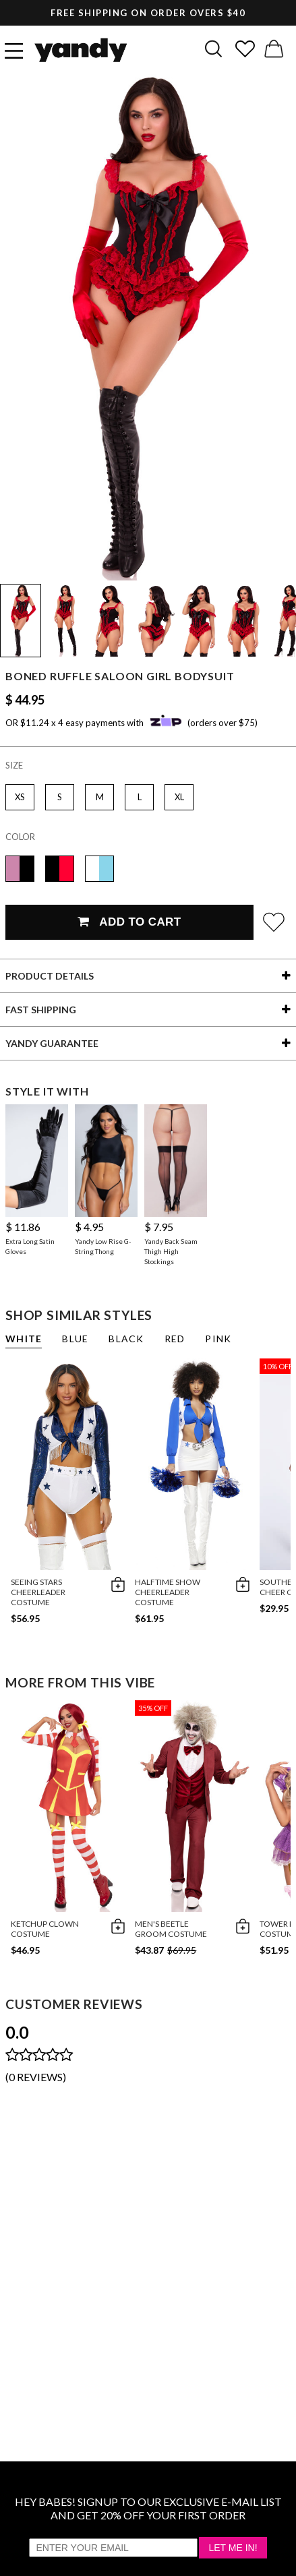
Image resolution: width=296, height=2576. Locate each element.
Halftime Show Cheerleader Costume (167, 1592)
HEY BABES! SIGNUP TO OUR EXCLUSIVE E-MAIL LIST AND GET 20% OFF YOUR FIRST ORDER (148, 2508)
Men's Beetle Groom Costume (171, 1929)
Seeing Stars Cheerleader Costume (38, 1592)
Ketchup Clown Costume (45, 1929)
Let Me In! (232, 2547)
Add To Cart (129, 922)
